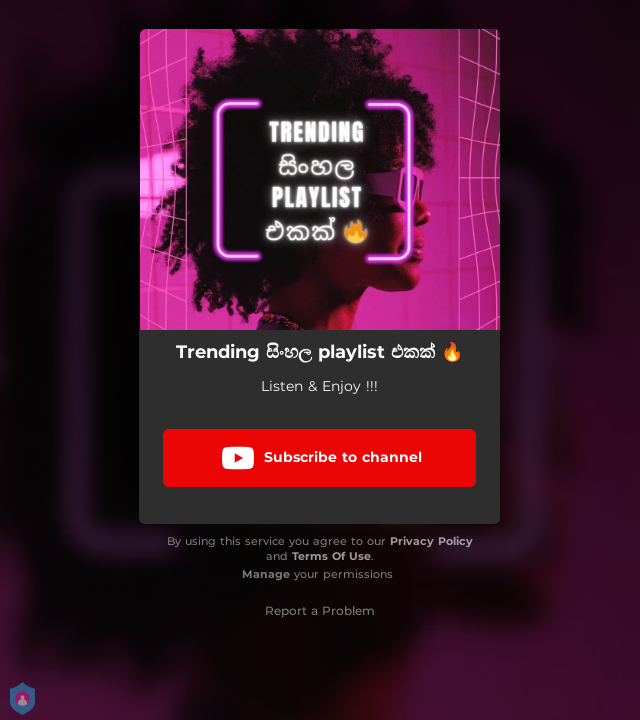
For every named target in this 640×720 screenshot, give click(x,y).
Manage (266, 574)
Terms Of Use (331, 556)
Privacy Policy (431, 541)
